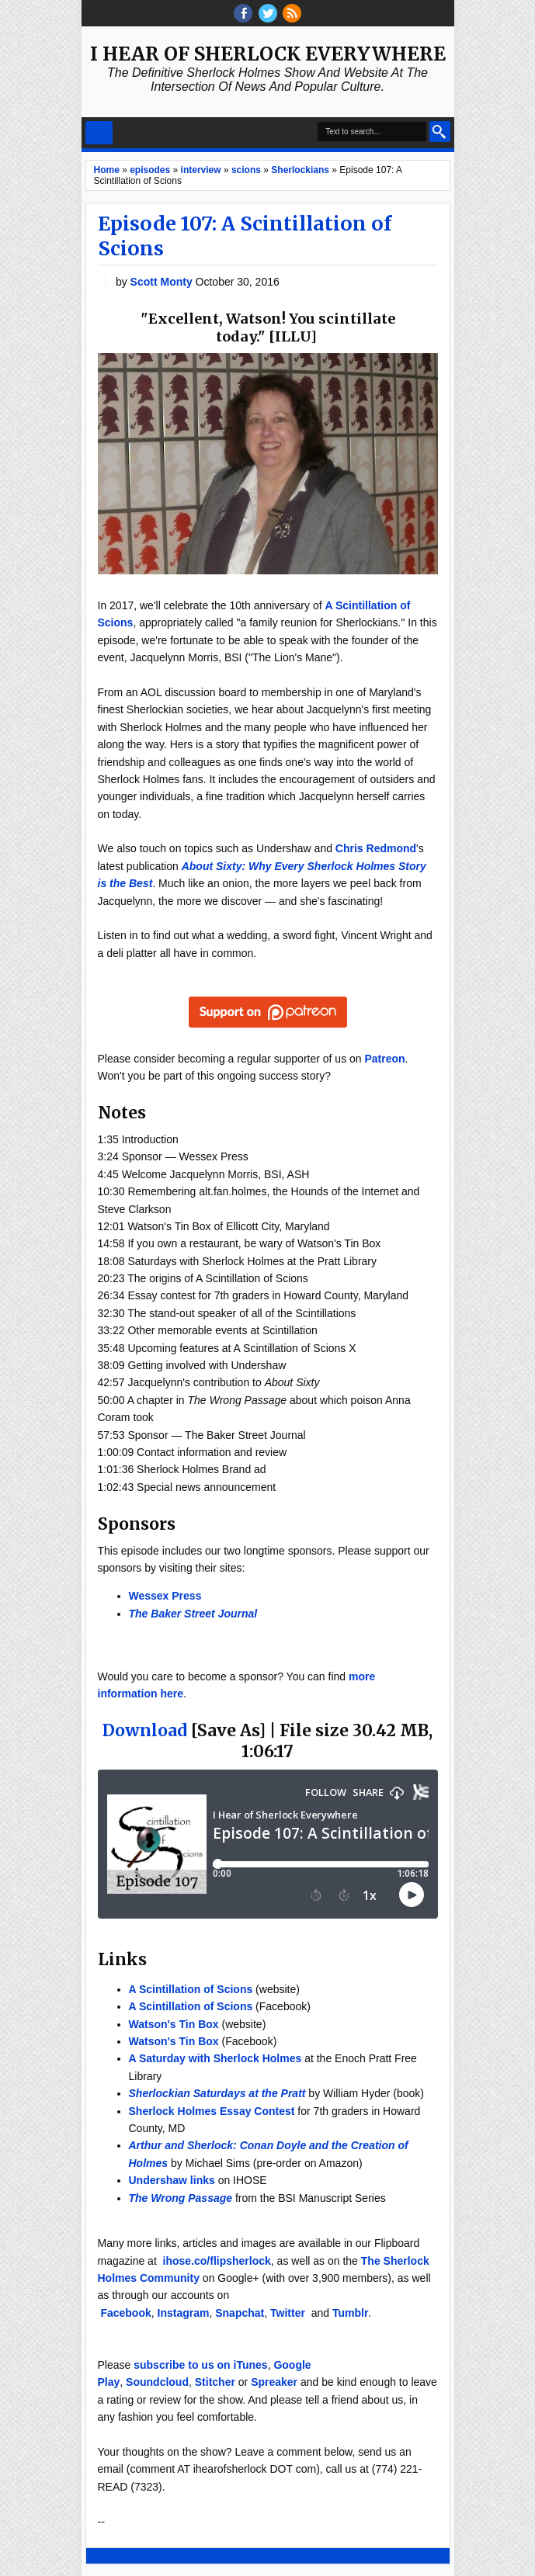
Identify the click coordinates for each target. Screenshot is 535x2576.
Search (439, 131)
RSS (292, 13)
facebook (243, 13)
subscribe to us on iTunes (200, 2365)
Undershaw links (172, 2180)
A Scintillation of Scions (191, 1989)
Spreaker (274, 2382)
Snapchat (239, 2313)
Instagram (184, 2313)
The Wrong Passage (181, 2198)
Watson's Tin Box (174, 2024)
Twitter (287, 2313)
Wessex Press (165, 1596)
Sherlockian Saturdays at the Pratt (217, 2093)
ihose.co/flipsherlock (217, 2261)
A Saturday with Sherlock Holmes (215, 2058)
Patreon (384, 1058)
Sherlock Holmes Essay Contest (212, 2111)
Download (144, 1730)
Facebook (125, 2313)
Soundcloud (157, 2382)
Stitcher (215, 2382)
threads (268, 13)
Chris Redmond (375, 848)
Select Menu (99, 132)
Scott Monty (163, 282)
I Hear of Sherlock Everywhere (268, 54)
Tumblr (350, 2313)
